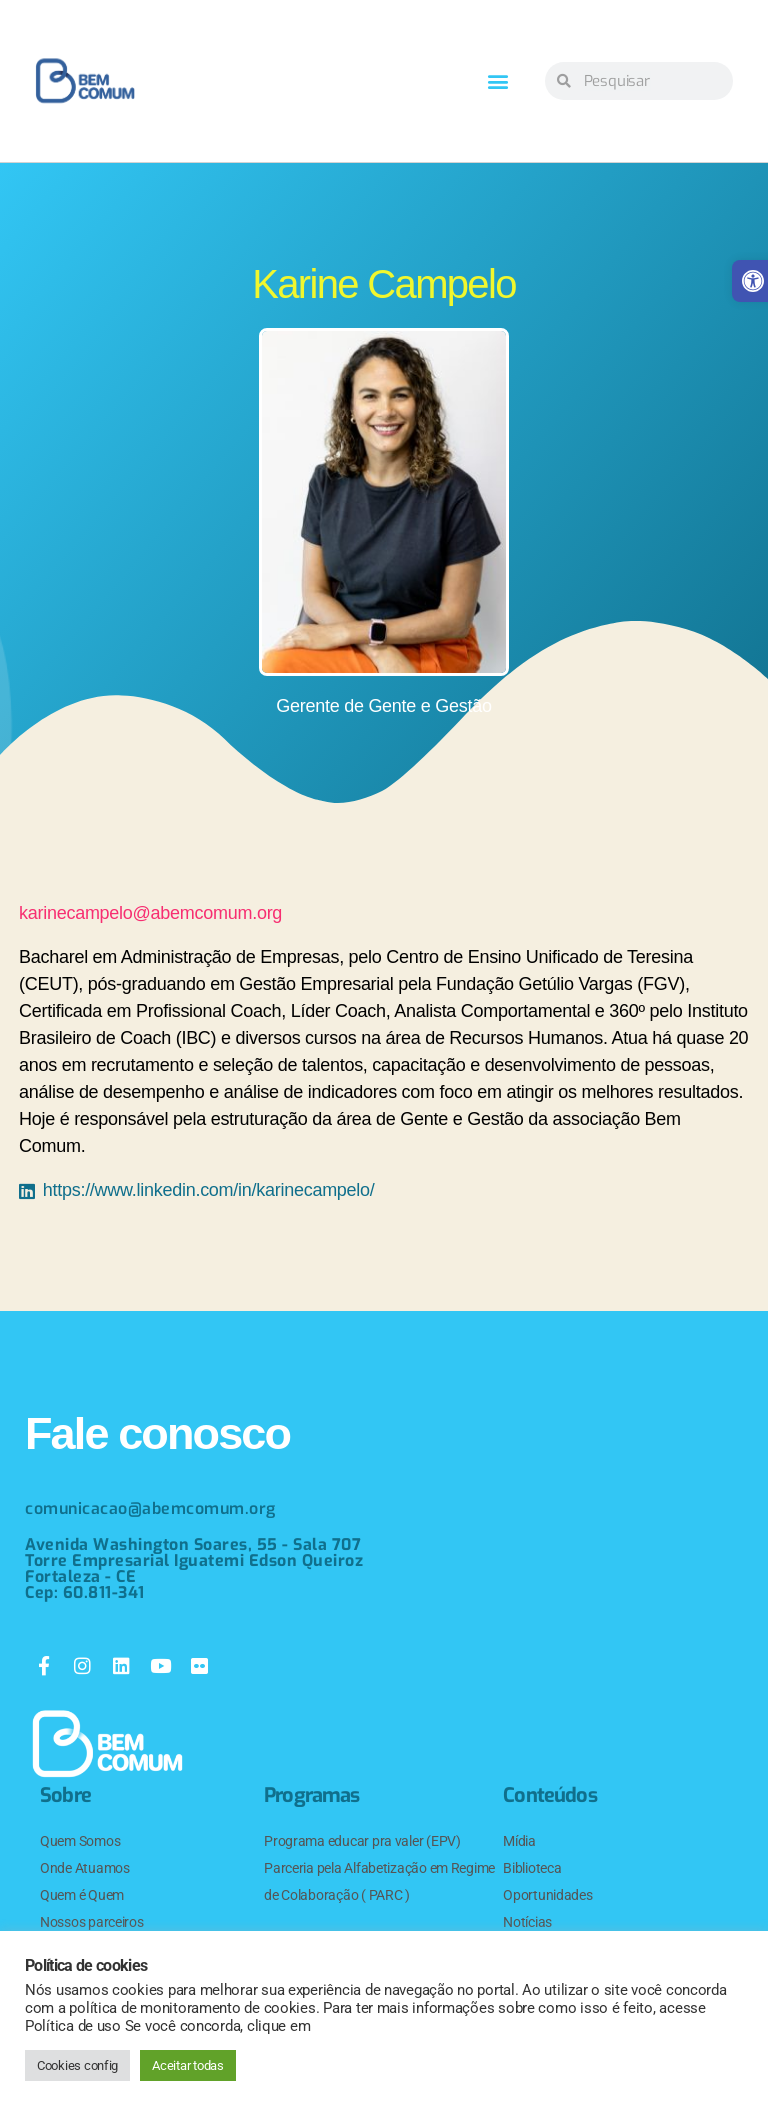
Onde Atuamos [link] (85, 1868)
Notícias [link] (527, 1922)
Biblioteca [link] (532, 1868)
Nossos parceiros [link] (92, 1922)
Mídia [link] (519, 1841)
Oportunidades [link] (548, 1895)
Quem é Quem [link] (82, 1895)
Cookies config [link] (77, 2065)
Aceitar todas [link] (188, 2065)
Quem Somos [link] (80, 1841)
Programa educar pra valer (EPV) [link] (362, 1841)
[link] (85, 81)
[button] (498, 81)
